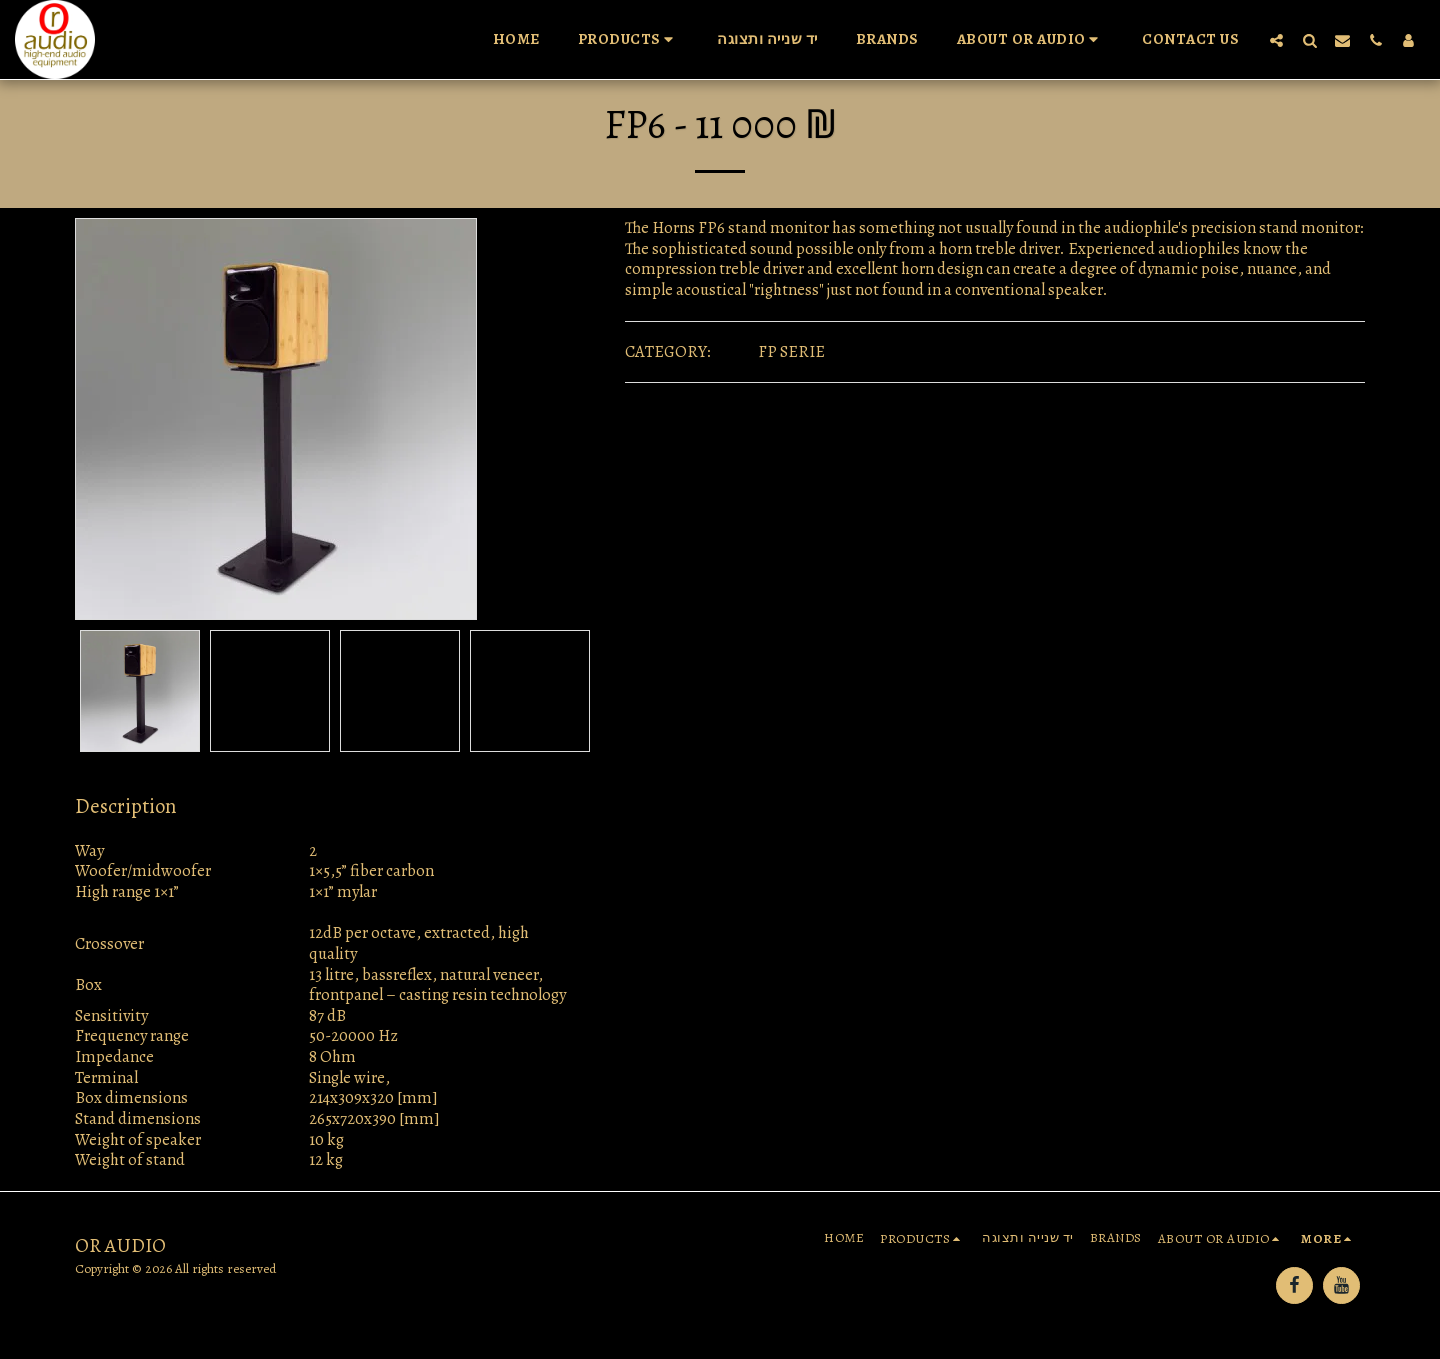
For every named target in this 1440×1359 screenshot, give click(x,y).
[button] (629, 40)
